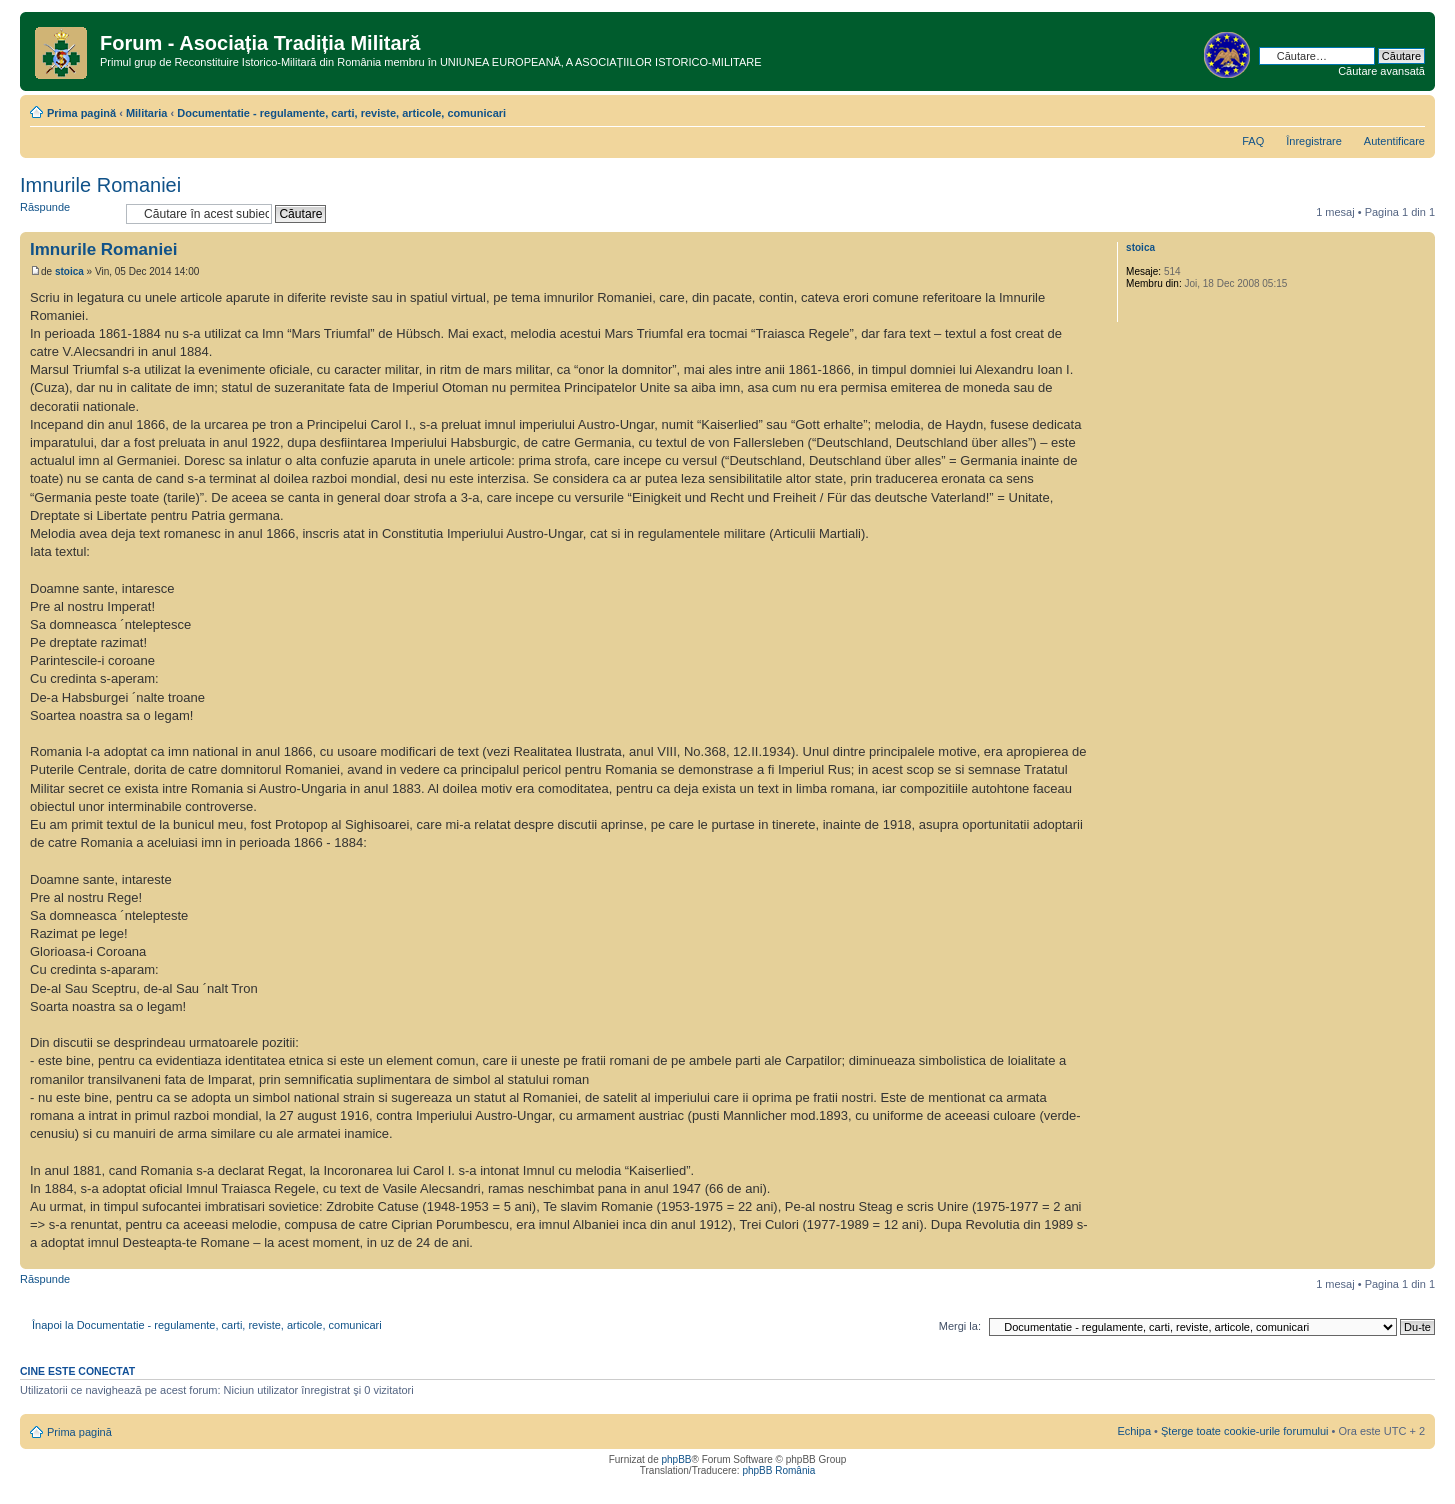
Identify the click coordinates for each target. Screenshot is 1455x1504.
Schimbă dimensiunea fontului (1410, 109)
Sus (1419, 1258)
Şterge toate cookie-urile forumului (1245, 1431)
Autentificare (1394, 141)
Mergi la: (960, 1326)
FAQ (1253, 141)
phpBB (676, 1459)
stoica (69, 271)
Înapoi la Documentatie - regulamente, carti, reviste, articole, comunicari (207, 1325)
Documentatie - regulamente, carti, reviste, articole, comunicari (341, 113)
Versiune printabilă (1380, 109)
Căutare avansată (1381, 71)
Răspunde (68, 213)
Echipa (1134, 1431)
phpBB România (778, 1470)
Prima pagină (81, 113)
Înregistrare (1314, 141)
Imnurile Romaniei (100, 185)
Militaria (147, 113)
